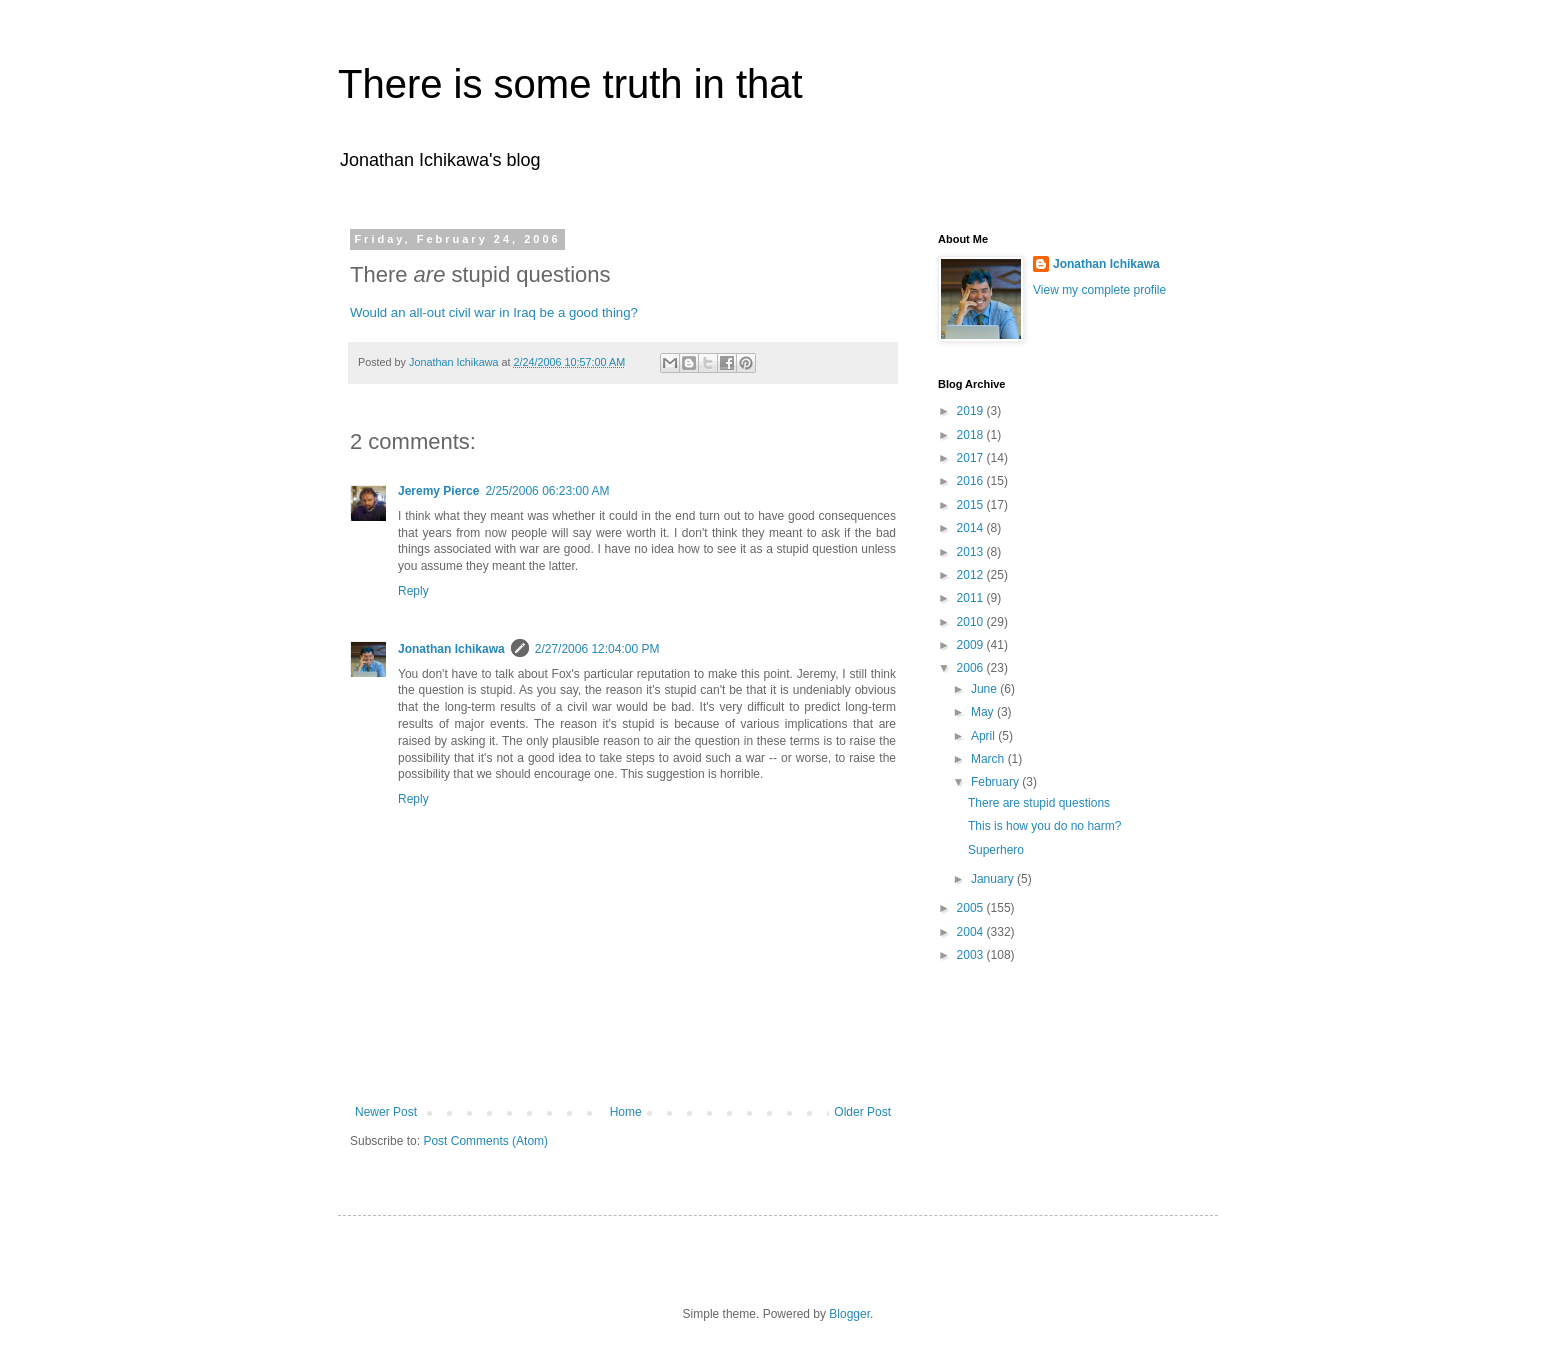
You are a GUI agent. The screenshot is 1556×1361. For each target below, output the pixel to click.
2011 (972, 598)
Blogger (849, 1314)
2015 (972, 505)
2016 (972, 481)
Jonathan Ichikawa (451, 649)
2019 (972, 411)
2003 (972, 955)
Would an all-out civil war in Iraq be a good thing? (494, 312)
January (994, 879)
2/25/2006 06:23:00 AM (547, 491)
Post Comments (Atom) (485, 1141)
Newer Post (386, 1112)
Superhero (996, 850)
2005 (972, 908)
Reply (413, 591)
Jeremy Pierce (438, 491)
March (989, 759)
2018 (972, 435)
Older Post (862, 1112)
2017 (972, 458)
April (984, 736)
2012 (972, 575)
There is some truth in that (570, 84)
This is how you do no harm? (1044, 826)
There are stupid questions (1039, 803)
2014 (972, 528)
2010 (972, 622)
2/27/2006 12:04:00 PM (597, 649)
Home (626, 1112)
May (984, 712)
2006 (972, 668)
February (996, 782)
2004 (972, 932)
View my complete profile (1099, 290)
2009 (972, 645)
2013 (972, 552)
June (985, 689)
